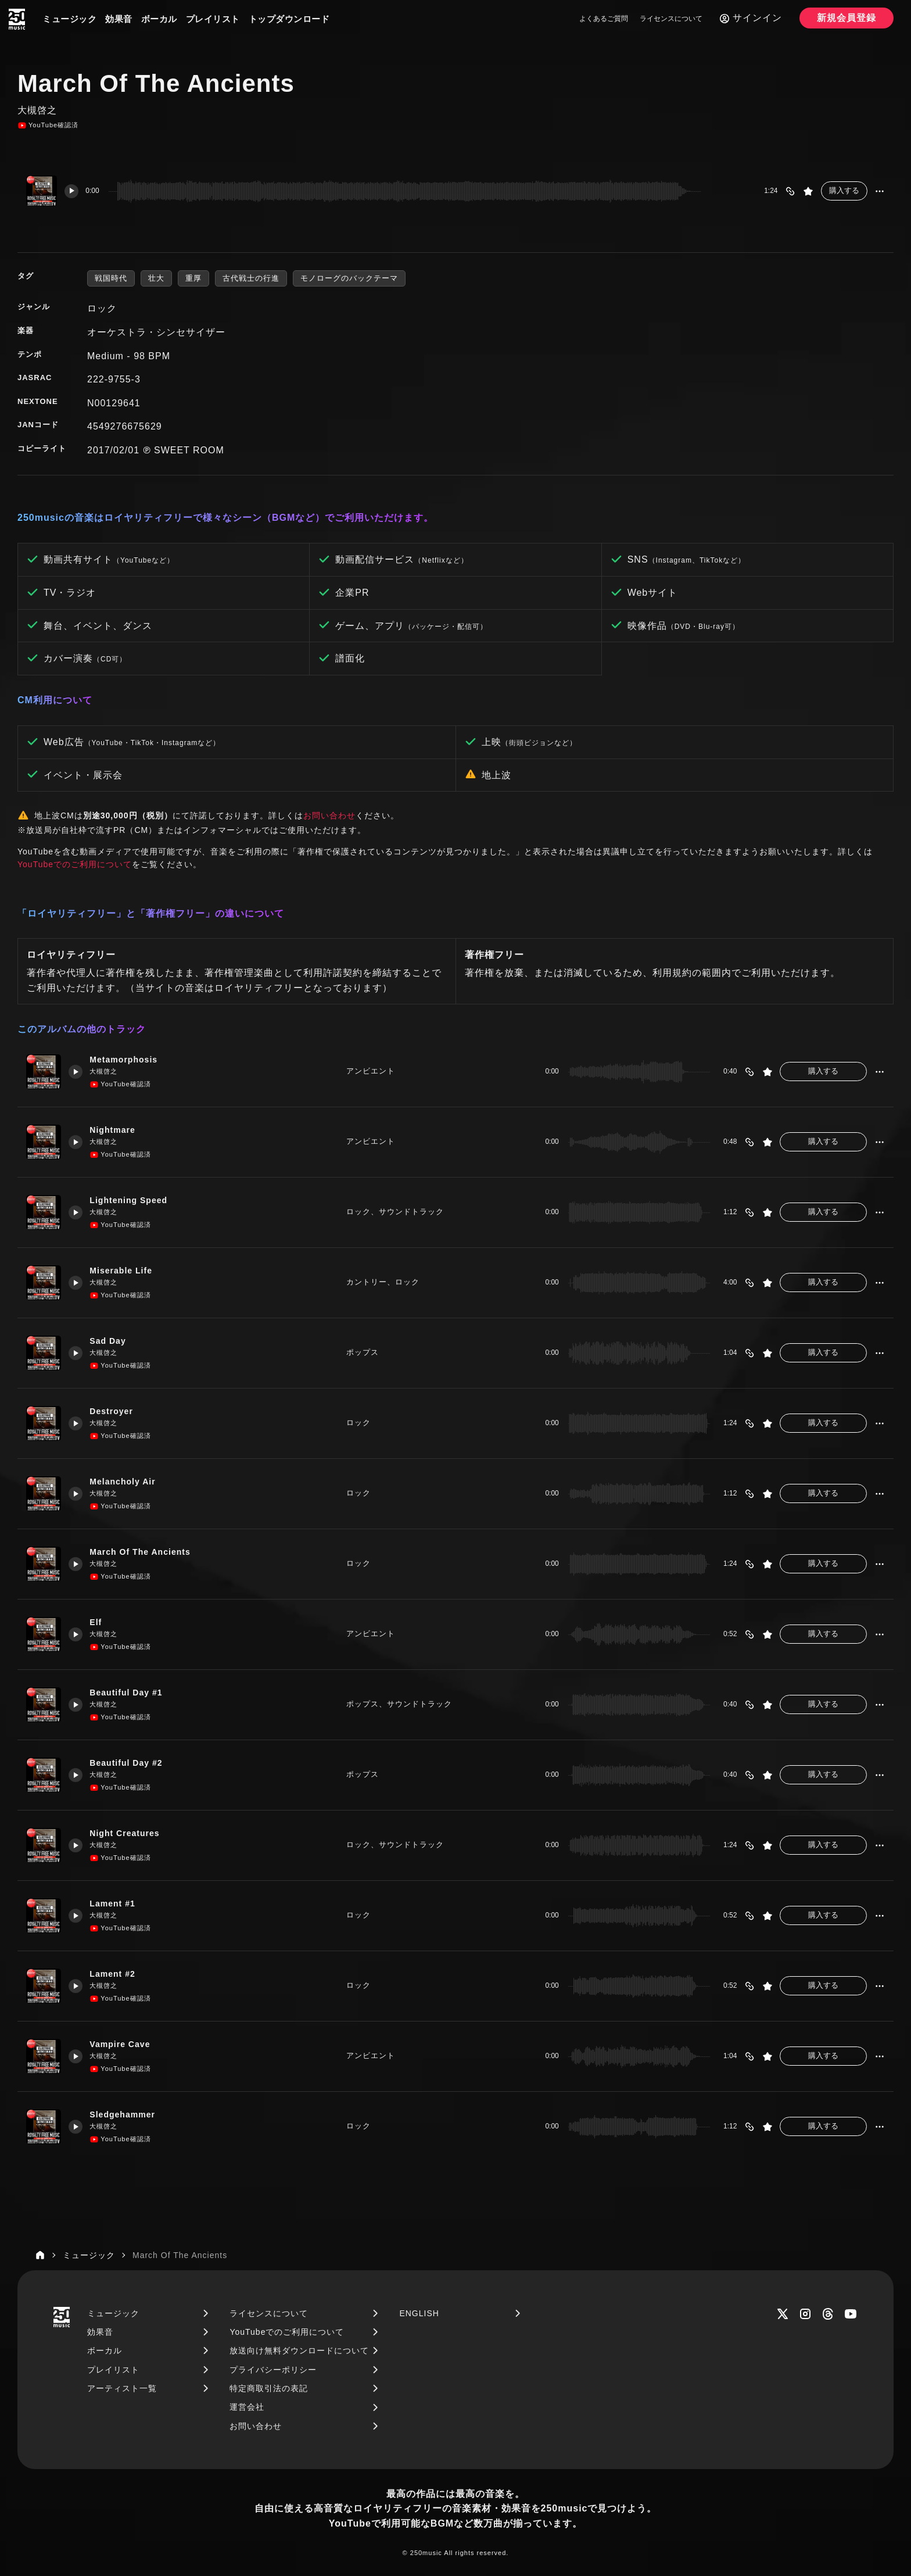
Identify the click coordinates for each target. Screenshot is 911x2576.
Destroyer (115, 1411)
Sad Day (111, 1341)
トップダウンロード (289, 19)
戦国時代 (111, 278)
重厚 (193, 278)
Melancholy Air (127, 1482)
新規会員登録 (846, 18)
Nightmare (116, 1130)
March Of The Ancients (145, 1552)
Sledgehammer (127, 2115)
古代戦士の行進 (251, 278)
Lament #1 (116, 1904)
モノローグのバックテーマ (349, 278)
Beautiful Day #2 (131, 1763)
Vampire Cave (124, 2044)
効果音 (118, 19)
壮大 (156, 278)
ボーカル (159, 19)
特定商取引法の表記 (268, 2388)
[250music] (17, 19)
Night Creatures (129, 1833)
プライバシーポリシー (273, 2369)
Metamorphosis (128, 1060)
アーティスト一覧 (122, 2388)
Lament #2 (116, 1974)
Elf (98, 1622)
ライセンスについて (671, 19)
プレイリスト (213, 19)
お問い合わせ (329, 815)
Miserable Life (125, 1271)
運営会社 (246, 2407)
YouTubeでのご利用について (74, 864)
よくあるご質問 (603, 19)
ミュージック (69, 19)
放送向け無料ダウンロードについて (299, 2350)
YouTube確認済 (47, 125)
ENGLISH (419, 2313)
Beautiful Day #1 (131, 1693)
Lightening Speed (133, 1200)
